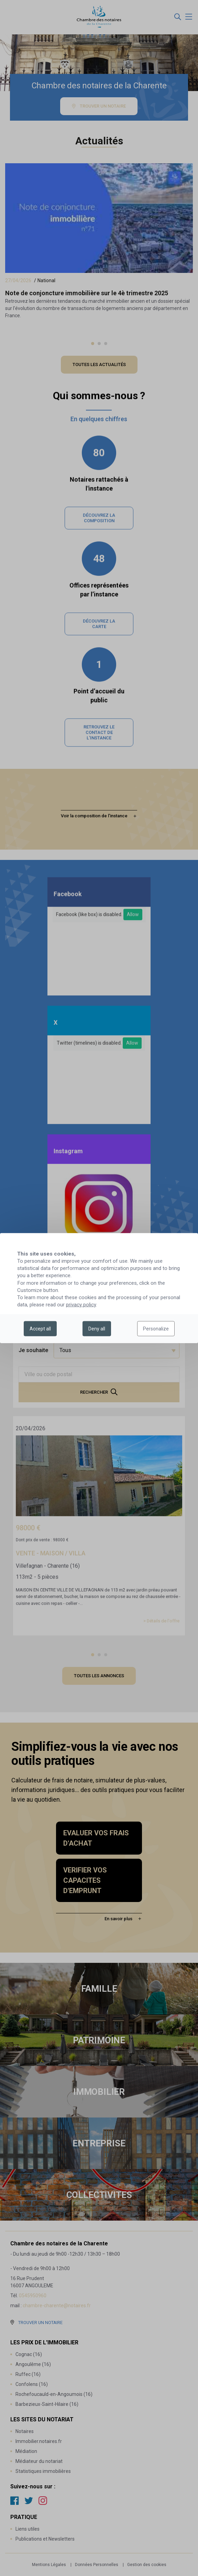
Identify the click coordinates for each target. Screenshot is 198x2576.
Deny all (96, 1328)
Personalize (156, 1328)
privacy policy (81, 1305)
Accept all (40, 1328)
